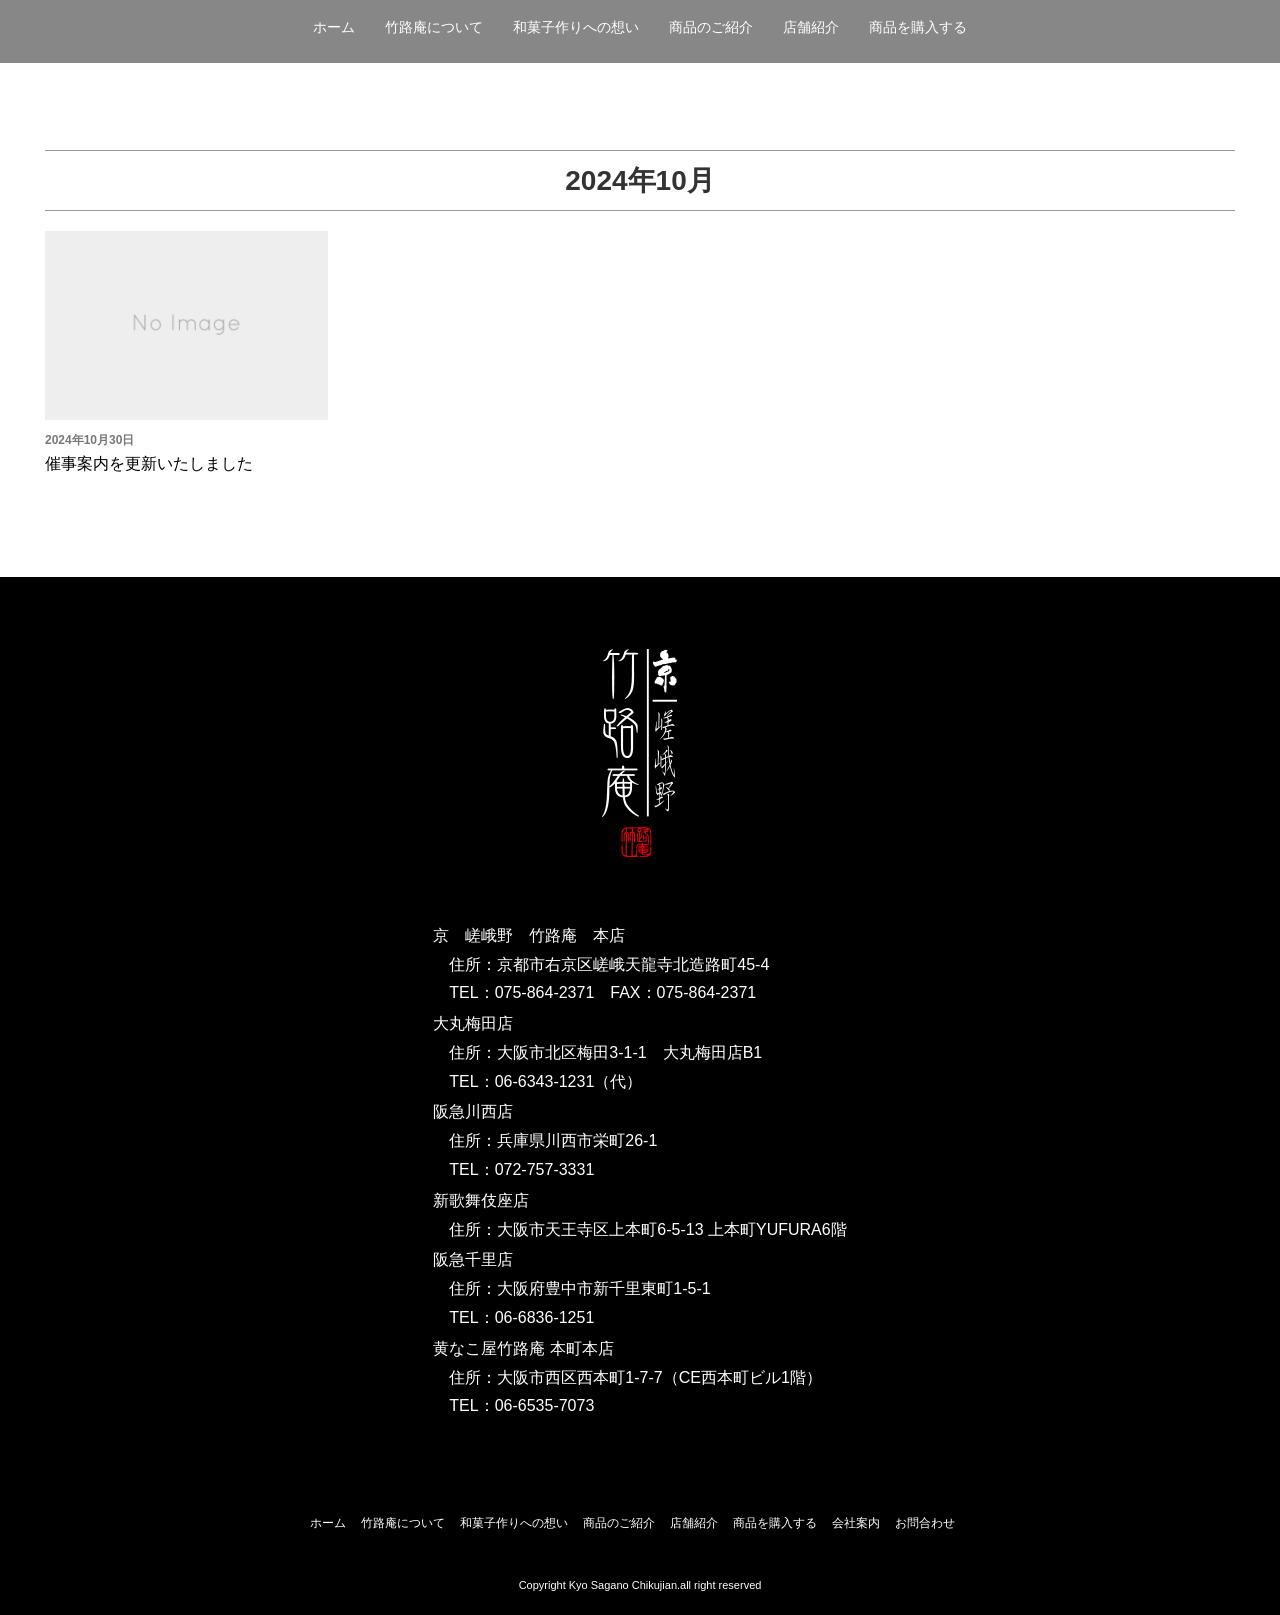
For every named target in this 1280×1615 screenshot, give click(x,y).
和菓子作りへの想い (576, 27)
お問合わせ (925, 1523)
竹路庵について (434, 27)
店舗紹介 (811, 27)
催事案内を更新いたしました (149, 463)
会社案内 (856, 1523)
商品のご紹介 (711, 27)
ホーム (334, 27)
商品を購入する (918, 27)
